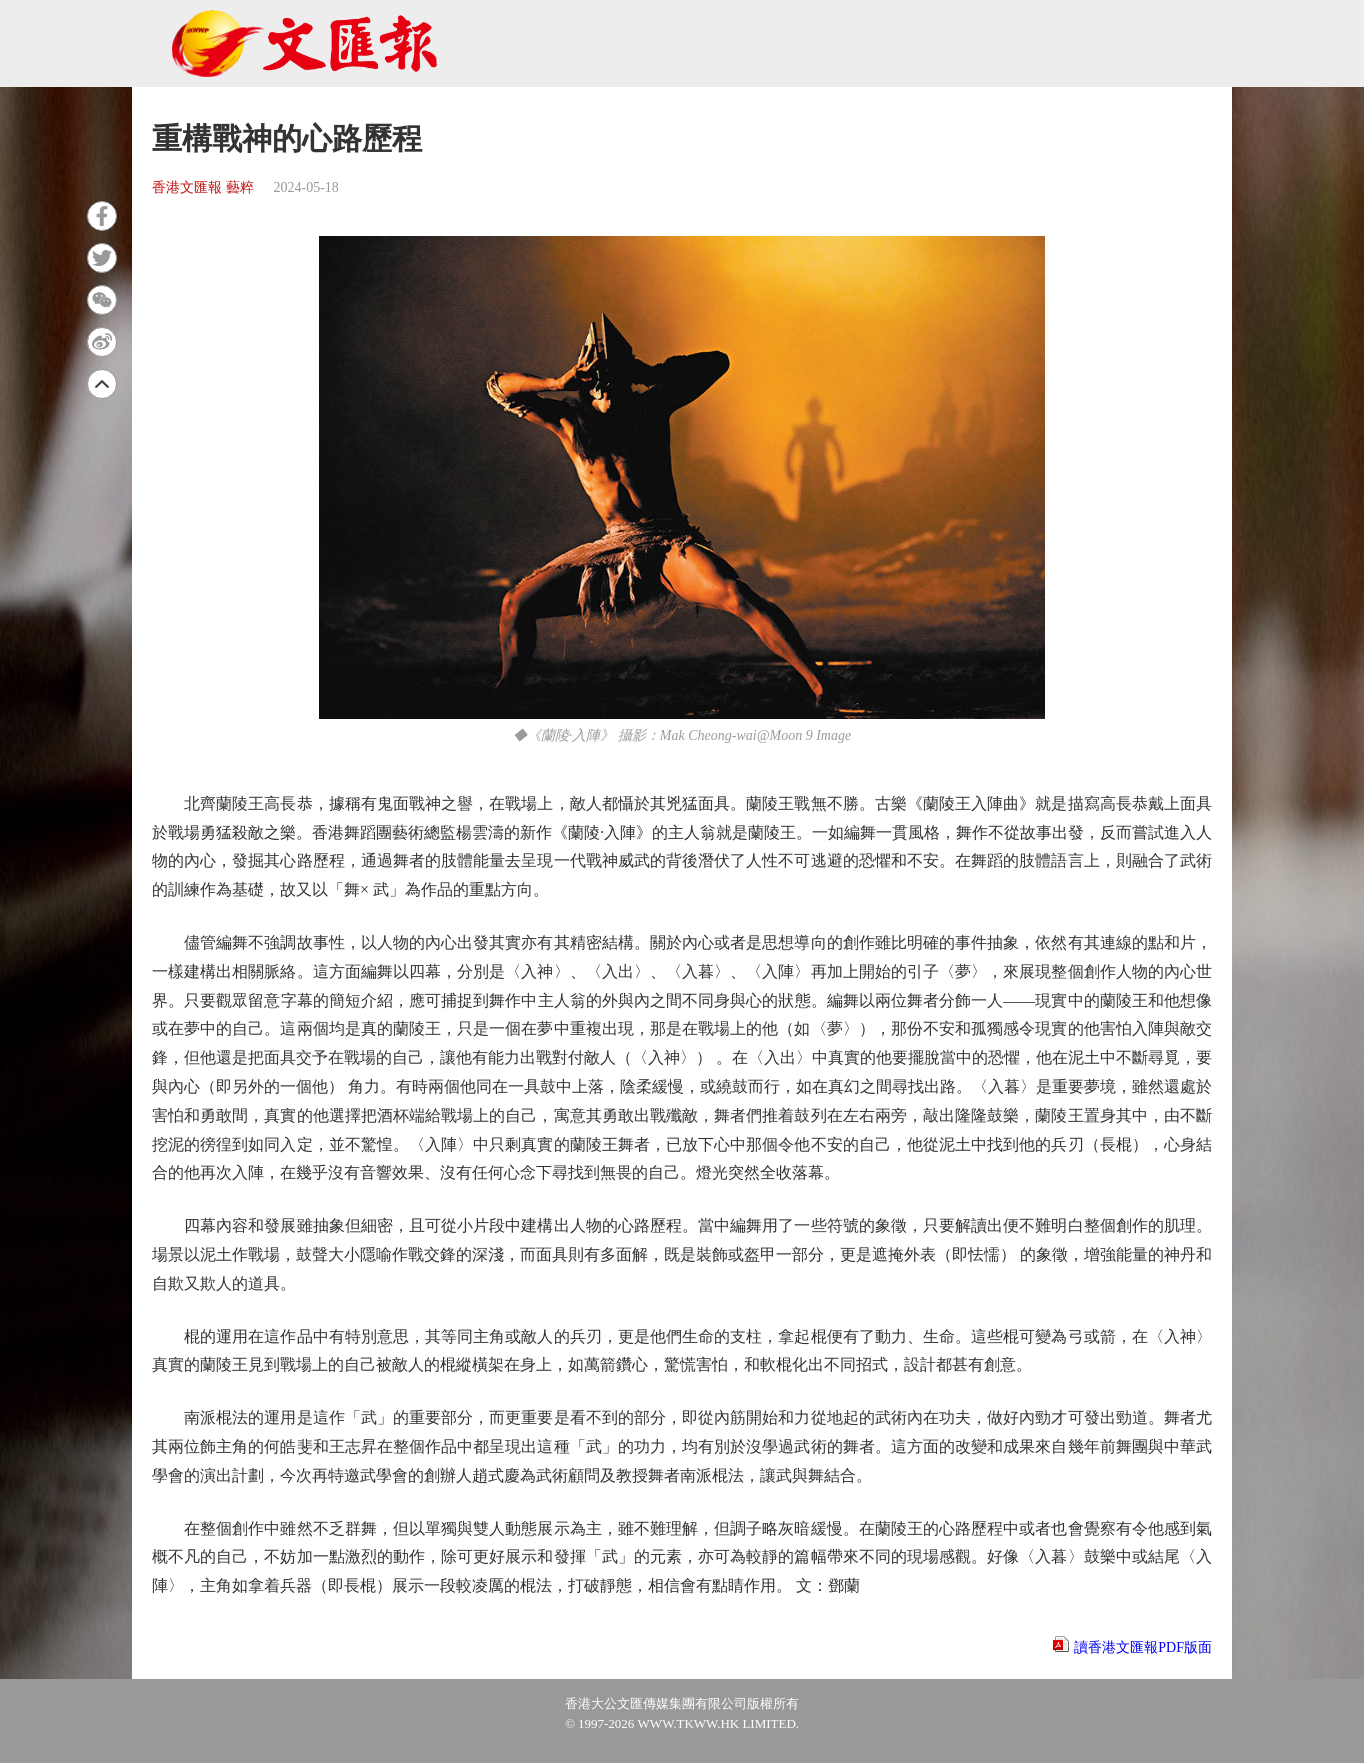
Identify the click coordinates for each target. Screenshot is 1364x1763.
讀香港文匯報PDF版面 (1143, 1647)
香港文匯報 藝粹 (203, 187)
